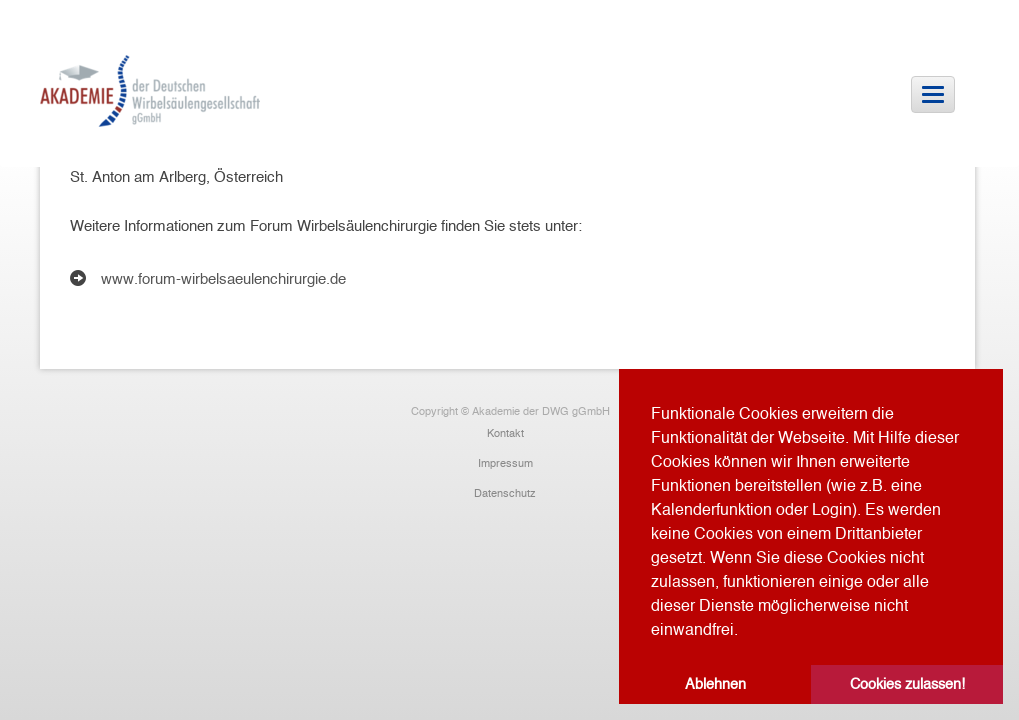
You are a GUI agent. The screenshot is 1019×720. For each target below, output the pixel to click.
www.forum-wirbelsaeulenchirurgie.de (223, 278)
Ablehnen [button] (715, 684)
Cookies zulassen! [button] (907, 684)
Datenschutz (505, 493)
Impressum (505, 463)
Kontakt (505, 433)
